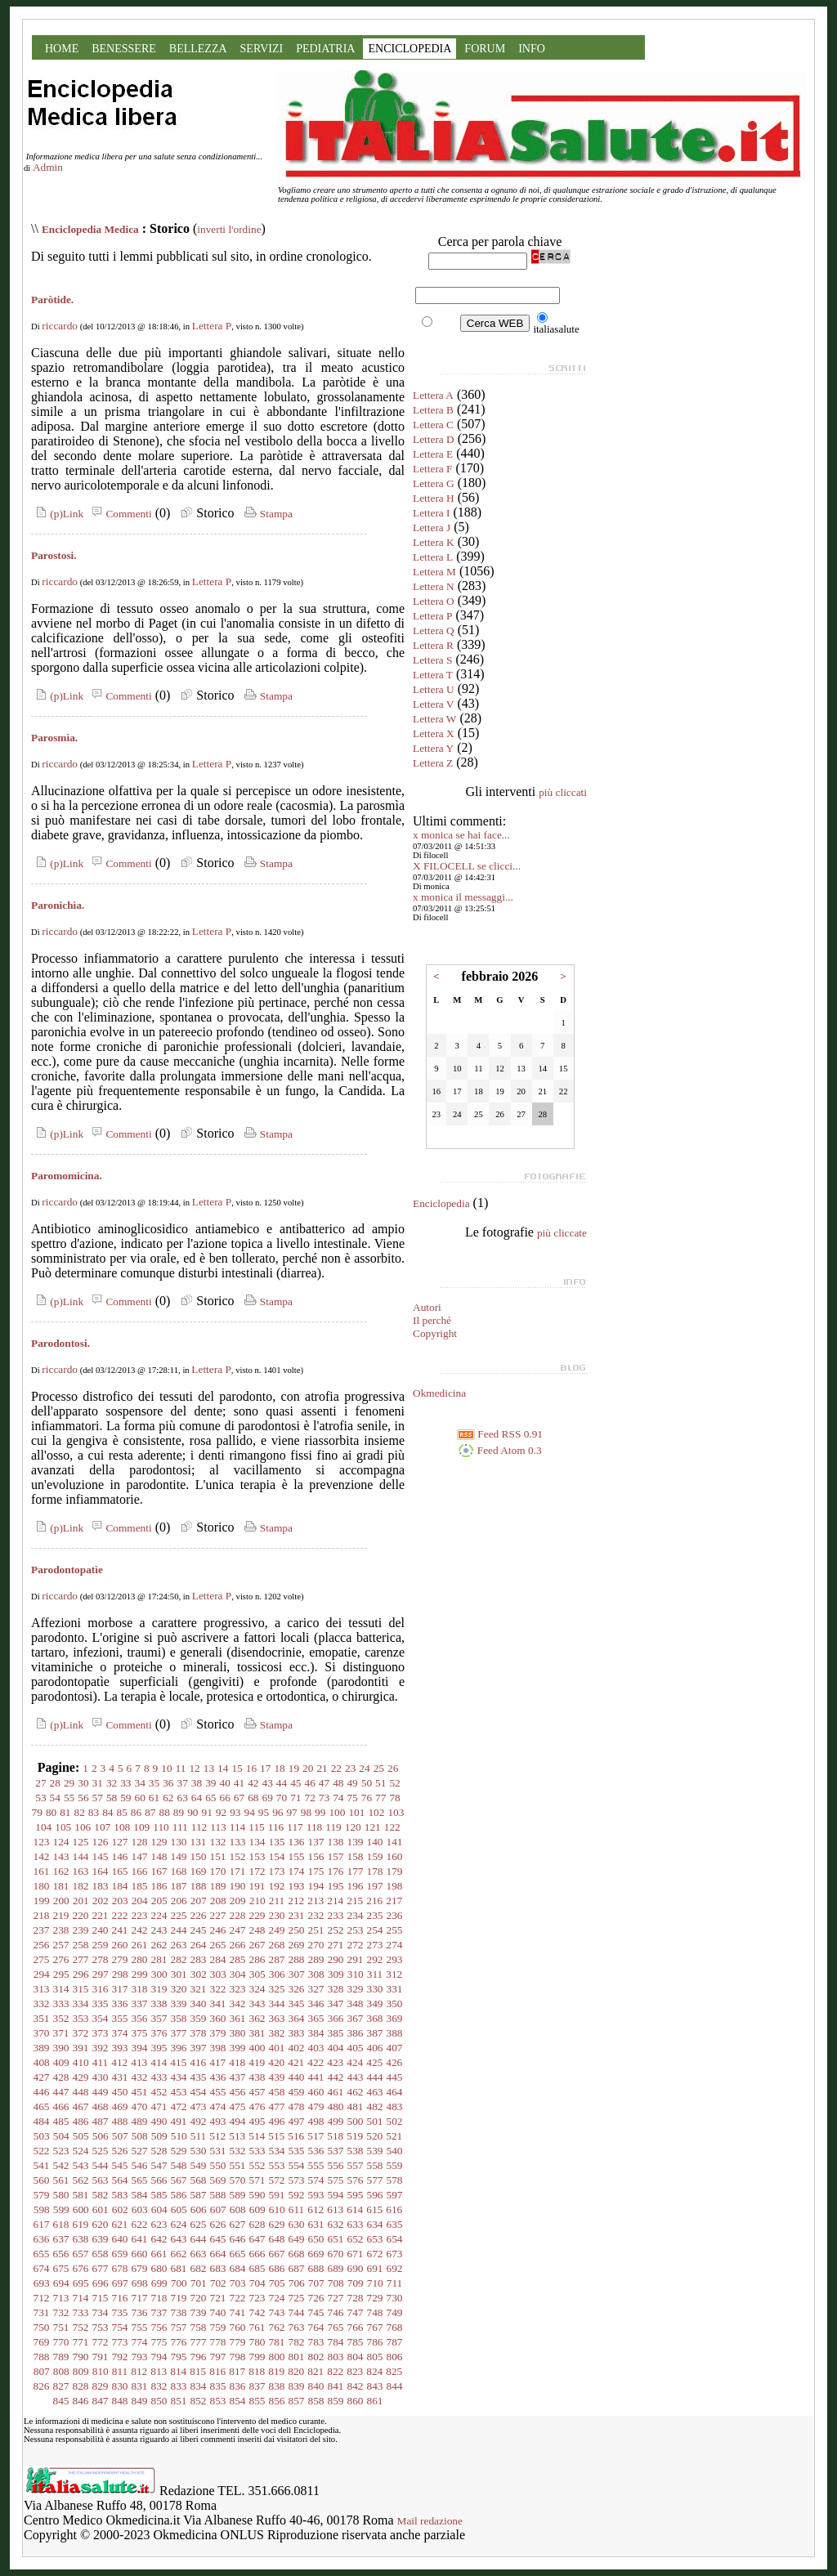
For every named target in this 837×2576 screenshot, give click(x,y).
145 (100, 1856)
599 (61, 2209)
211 (277, 1900)
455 (218, 2092)
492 (198, 2121)
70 (281, 1797)
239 (81, 1930)
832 (159, 2386)
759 (218, 2327)
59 (125, 1797)
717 (140, 2298)
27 (40, 1783)
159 (375, 1856)
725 (297, 2298)
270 (316, 1945)
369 (395, 2018)
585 (159, 2195)
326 (297, 1989)
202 (100, 1900)
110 (161, 1827)
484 (42, 2121)
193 (297, 1886)
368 (375, 2018)
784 (336, 2342)
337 (140, 2003)
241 (120, 1930)
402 (297, 2048)
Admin (48, 167)
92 (221, 1812)
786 (375, 2342)
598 (42, 2209)
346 (316, 2003)
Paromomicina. (66, 1175)
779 (238, 2342)
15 (236, 1768)
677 (100, 2268)
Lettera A (433, 395)
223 (140, 1915)
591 (277, 2195)
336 (120, 2003)
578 (395, 2180)
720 (198, 2298)
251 (316, 1930)
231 (297, 1915)
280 (140, 1959)
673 (395, 2253)
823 (355, 2371)
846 (81, 2401)
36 (168, 1783)
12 (194, 1768)
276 (61, 1959)
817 (237, 2371)
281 (159, 1959)
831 (140, 2386)
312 (394, 1974)
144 (81, 1856)
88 (164, 1812)
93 (235, 1812)
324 (257, 1989)
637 (61, 2239)
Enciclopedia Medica (90, 229)
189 (218, 1886)
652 (355, 2239)
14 (222, 1768)
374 (120, 2033)
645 (218, 2239)
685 (257, 2268)
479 (316, 2106)
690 (355, 2268)
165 (120, 1871)
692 (395, 2268)
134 (257, 1842)
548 (179, 2165)
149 (179, 1856)
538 (355, 2150)
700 (179, 2283)
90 (192, 1812)
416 (198, 2062)
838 (277, 2386)
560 (42, 2180)
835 (218, 2386)
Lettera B (433, 410)
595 (355, 2195)
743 (277, 2312)
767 (375, 2327)
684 (238, 2268)
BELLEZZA (198, 48)
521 (394, 2136)
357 (159, 2018)
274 (395, 1945)
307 (297, 1974)
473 (198, 2106)
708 (336, 2283)
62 (168, 1797)
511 (198, 2136)
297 (100, 1974)
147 (140, 1856)
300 (159, 1974)
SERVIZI (262, 48)
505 (81, 2136)
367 (355, 2018)
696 (100, 2283)
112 (199, 1827)
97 (291, 1812)
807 (42, 2371)
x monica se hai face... (461, 835)
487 (100, 2121)
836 (238, 2386)
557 (355, 2165)
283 (198, 1959)
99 (320, 1812)
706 (297, 2283)
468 (100, 2106)
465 (42, 2106)
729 (375, 2298)
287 (277, 1959)
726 (316, 2298)
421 (296, 2062)
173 (277, 1871)
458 (277, 2092)
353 (81, 2018)
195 (336, 1886)
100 (337, 1812)
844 (395, 2386)
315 (81, 1989)
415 (178, 2062)
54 (55, 1797)
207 (198, 1900)
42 (253, 1783)
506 (100, 2136)
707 (316, 2283)
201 (81, 1900)
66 (225, 1797)
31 (97, 1783)
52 (394, 1783)
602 (120, 2209)
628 (257, 2224)
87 (150, 1812)
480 (336, 2106)
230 (277, 1915)
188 (198, 1886)
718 (159, 2298)
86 (136, 1812)
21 (321, 1768)
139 (355, 1842)
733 (81, 2312)
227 (218, 1915)
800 (277, 2356)
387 (375, 2033)
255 (395, 1930)
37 (182, 1783)
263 (179, 1945)
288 (297, 1959)
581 (81, 2195)
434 (179, 2077)
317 (120, 1989)
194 (316, 1886)
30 (83, 1783)
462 (355, 2092)
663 (198, 2253)
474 (218, 2106)
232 (316, 1915)
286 (257, 1959)
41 (239, 1783)
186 (159, 1886)
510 (179, 2136)
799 (257, 2356)
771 (81, 2342)
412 (119, 2062)
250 (297, 1930)
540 (395, 2150)
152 (238, 1856)
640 (120, 2239)
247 (238, 1930)
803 (336, 2356)
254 (375, 1930)
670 (336, 2253)
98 (306, 1812)
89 (178, 1812)
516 (296, 2136)
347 (336, 2003)
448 (81, 2092)
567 (179, 2180)
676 (81, 2268)
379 (218, 2033)
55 (69, 1797)
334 (81, 2003)
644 (198, 2239)
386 (355, 2033)
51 (380, 1783)
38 (196, 1783)
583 (120, 2195)
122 (392, 1827)
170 (218, 1871)
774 (140, 2342)
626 (218, 2224)
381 (257, 2033)
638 (81, 2239)
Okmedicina (439, 1393)
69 (267, 1797)
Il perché (432, 1320)
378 (198, 2033)
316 (100, 1989)
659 (120, 2253)
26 (392, 1768)
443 (355, 2077)
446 (42, 2092)
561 (61, 2180)
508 (140, 2136)
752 (81, 2327)
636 (42, 2239)
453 (179, 2092)
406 (375, 2048)
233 (336, 1915)
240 (100, 1930)
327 (316, 1989)
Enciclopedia (441, 1203)
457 (257, 2092)
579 (42, 2195)
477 (277, 2106)
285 (238, 1959)
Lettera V (433, 704)
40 (225, 1783)
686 (277, 2268)
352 (61, 2018)
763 (297, 2327)
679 (140, 2268)
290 (336, 1959)
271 (336, 1945)
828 (81, 2386)
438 (257, 2077)
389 (42, 2048)
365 (316, 2018)
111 (180, 1827)
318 (140, 1989)
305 (257, 1974)
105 (63, 1827)
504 (61, 2136)
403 (316, 2048)
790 (81, 2356)
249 (277, 1930)
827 (61, 2386)
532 (238, 2150)
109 (141, 1827)
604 (159, 2209)
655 (42, 2253)
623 (159, 2224)
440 (297, 2077)
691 (375, 2268)
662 (179, 2253)
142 (42, 1856)
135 (277, 1842)
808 (61, 2371)
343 (257, 2003)
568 (198, 2180)
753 (100, 2327)
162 (61, 1871)
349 (375, 2003)
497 (297, 2121)
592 (297, 2195)
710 (375, 2283)
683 (218, 2268)
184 (120, 1886)
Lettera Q (433, 630)
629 (277, 2224)
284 (218, 1959)
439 (277, 2077)
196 (355, 1886)
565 (140, 2180)
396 (179, 2048)
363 (277, 2018)
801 (297, 2356)
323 (238, 1989)
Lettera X (433, 733)
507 (120, 2136)
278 (100, 1959)
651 (336, 2239)
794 (159, 2356)
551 (238, 2165)
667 (277, 2253)
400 (257, 2048)
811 (120, 2371)
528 (159, 2150)
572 (277, 2180)
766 (355, 2327)
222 (120, 1915)
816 (217, 2371)
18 (279, 1768)
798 (238, 2356)
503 (42, 2136)
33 (125, 1783)
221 (100, 1915)
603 (140, 2209)
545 (120, 2165)
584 (140, 2195)
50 (366, 1783)
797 (218, 2356)
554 (297, 2165)
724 (277, 2298)
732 (61, 2312)
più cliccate (562, 1233)
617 (42, 2224)
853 (218, 2401)
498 (316, 2121)
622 (140, 2224)
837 (257, 2386)
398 (218, 2048)
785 (355, 2342)
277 (81, 1959)
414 (158, 2062)
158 (355, 1856)
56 (83, 1797)
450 (120, 2092)
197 (375, 1886)
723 (257, 2298)
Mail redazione (430, 2521)
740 (218, 2312)
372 (81, 2033)
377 (179, 2033)
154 (277, 1856)
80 (51, 1812)
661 (159, 2253)
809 (81, 2371)
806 (395, 2356)
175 (316, 1871)
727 (336, 2298)
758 (198, 2327)
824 (374, 2371)
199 (42, 1900)
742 (257, 2312)
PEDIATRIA (325, 48)
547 (159, 2165)
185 (140, 1886)
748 (375, 2312)
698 (140, 2283)
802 (316, 2356)
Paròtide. (52, 299)
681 (179, 2268)
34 (140, 1783)
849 (140, 2401)
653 (375, 2239)
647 (257, 2239)
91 (206, 1812)
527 (140, 2150)
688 (316, 2268)
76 (366, 1797)
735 (120, 2312)
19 (294, 1768)
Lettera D (433, 439)
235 (375, 1915)
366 (336, 2018)
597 (395, 2195)
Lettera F (432, 469)
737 (159, 2312)
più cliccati (563, 792)
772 (100, 2342)
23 (350, 1768)
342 (238, 2003)
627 (238, 2224)
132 (218, 1842)
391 (81, 2048)
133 (238, 1842)
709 (355, 2283)
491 (179, 2121)
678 (120, 2268)
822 (335, 2371)
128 (140, 1842)
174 (297, 1871)
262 (159, 1945)
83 (93, 1812)
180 (42, 1886)
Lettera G (433, 483)
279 (120, 1959)
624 (179, 2224)
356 (140, 2018)
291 (355, 1959)
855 (257, 2401)
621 (120, 2224)
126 (100, 1842)
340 (198, 2003)
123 (42, 1842)
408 (42, 2062)
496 (277, 2121)
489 (140, 2121)
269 (297, 1945)
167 (159, 1871)
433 (159, 2077)
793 (140, 2356)
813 (158, 2371)
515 (276, 2136)
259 (100, 1945)
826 (42, 2386)
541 (42, 2165)
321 (198, 1989)
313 (42, 1989)
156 (316, 1856)
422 (315, 2062)
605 (179, 2209)
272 (355, 1945)
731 (42, 2312)
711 (395, 2283)
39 (210, 1783)
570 (238, 2180)
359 (198, 2018)
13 (209, 1768)
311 (375, 1974)
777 (198, 2342)
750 (42, 2327)
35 (154, 1783)
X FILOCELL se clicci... (467, 866)
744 (297, 2312)
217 (394, 1900)
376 (159, 2033)
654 (395, 2239)
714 (81, 2298)
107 (102, 1827)
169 (198, 1871)
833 (179, 2386)
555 (316, 2165)
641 (140, 2239)
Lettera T (433, 675)
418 (237, 2062)
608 (238, 2209)
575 (336, 2180)
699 (159, 2283)
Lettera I (431, 513)
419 (256, 2062)
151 (218, 1856)
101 (356, 1812)
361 (238, 2018)
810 (100, 2371)
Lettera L (433, 557)
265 (218, 1945)
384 (316, 2033)
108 (122, 1827)
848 (120, 2401)
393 (120, 2048)
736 (140, 2312)
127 (120, 1842)
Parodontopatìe (67, 1569)
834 (198, 2386)
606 (198, 2209)
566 (159, 2180)
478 (297, 2106)
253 (355, 1930)
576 (355, 2180)
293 (395, 1959)
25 (379, 1768)
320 (179, 1989)
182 (81, 1886)
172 (257, 1871)
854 (238, 2401)
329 (355, 1989)
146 (120, 1856)
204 (140, 1900)
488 (120, 2121)
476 (257, 2106)
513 (237, 2136)
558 (375, 2165)
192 (277, 1886)
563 (100, 2180)
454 (198, 2092)
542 (61, 2165)
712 (42, 2298)
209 (238, 1900)
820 (296, 2371)
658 (100, 2253)
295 (61, 1974)
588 (218, 2195)
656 (61, 2253)
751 (61, 2327)
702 (218, 2283)
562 (81, 2180)
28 (55, 1783)
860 (355, 2401)
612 (315, 2209)
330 (375, 1989)
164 (100, 1871)
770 (61, 2342)
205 (159, 1900)
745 (316, 2312)
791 (100, 2356)
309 (336, 1974)
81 (65, 1812)
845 (61, 2401)
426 (394, 2062)
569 (218, 2180)
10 (166, 1768)
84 (107, 1812)
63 (182, 1797)
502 (395, 2121)
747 (355, 2312)
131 (198, 1842)
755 (140, 2327)
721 (218, 2298)
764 (316, 2327)
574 (316, 2180)
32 (111, 1783)
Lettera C (433, 424)
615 (374, 2209)
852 (198, 2401)
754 (120, 2327)
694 (61, 2283)
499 (336, 2121)
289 (316, 1959)
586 (179, 2195)
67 (239, 1797)
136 (297, 1842)
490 (159, 2121)
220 (81, 1915)
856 (277, 2401)
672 (375, 2253)
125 (81, 1842)
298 (120, 1974)
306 (277, 1974)
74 (338, 1797)
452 (159, 2092)
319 (159, 1989)
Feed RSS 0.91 (500, 1434)
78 (394, 1797)
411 (100, 2062)
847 (100, 2401)
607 (218, 2209)
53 (40, 1797)
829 (100, 2386)
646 (238, 2239)
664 (218, 2253)
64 (196, 1797)
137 (316, 1842)
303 (218, 1974)
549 (198, 2165)
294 (42, 1974)
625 (198, 2224)
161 (42, 1871)
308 (316, 1974)
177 (355, 1871)
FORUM (484, 48)
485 (61, 2121)
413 (139, 2062)
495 (257, 2121)
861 (375, 2401)
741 (238, 2312)
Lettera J (431, 527)
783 (316, 2342)
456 (238, 2092)
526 (120, 2150)
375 (140, 2033)
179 (395, 1871)
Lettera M (434, 572)
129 (159, 1842)
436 (218, 2077)
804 (355, 2356)
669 (316, 2253)
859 (336, 2401)
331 (395, 1989)
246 (218, 1930)
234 (355, 1915)
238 (61, 1930)
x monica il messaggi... (463, 897)
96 (277, 1812)
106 (82, 1827)
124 (61, 1842)
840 (316, 2386)
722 (238, 2298)
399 (238, 2048)
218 (42, 1915)
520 (374, 2136)
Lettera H (433, 498)
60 (140, 1797)
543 (81, 2165)
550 (218, 2165)
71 (295, 1797)
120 (353, 1827)
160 (395, 1856)
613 (335, 2209)
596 (375, 2195)
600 (81, 2209)
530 (198, 2150)
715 (100, 2298)
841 (336, 2386)
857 (297, 2401)
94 (249, 1812)
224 (159, 1915)
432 (140, 2077)
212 (296, 1900)
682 (198, 2268)
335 (100, 2003)
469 (120, 2106)
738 (179, 2312)
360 (218, 2018)
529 (179, 2150)
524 (81, 2150)
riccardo (60, 326)
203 (120, 1900)
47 (324, 1783)
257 (61, 1945)
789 (61, 2356)
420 (276, 2062)
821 (315, 2371)
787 (395, 2342)
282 (179, 1959)
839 (297, 2386)
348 (355, 2003)
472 (179, 2106)
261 (140, 1945)
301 (179, 1974)
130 (179, 1842)
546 (140, 2165)
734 (100, 2312)
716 (120, 2298)
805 (375, 2356)
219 (61, 1915)
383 (297, 2033)
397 (198, 2048)
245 (198, 1930)
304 (238, 1974)
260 (120, 1945)
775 (159, 2342)
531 (218, 2150)
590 (257, 2195)
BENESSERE (124, 48)
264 (198, 1945)
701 (198, 2283)
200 (61, 1900)
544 (100, 2165)
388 (395, 2033)
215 (355, 1900)
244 (179, 1930)
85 (122, 1812)
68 (253, 1797)
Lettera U (433, 689)
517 (315, 2136)
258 (81, 1945)
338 (159, 2003)
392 (100, 2048)
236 (395, 1915)
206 (179, 1900)
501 (375, 2121)
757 (179, 2327)
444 (375, 2077)
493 (218, 2121)
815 (198, 2371)
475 (238, 2106)
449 (100, 2092)
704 (257, 2283)
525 (100, 2150)
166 (140, 1871)
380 (238, 2033)
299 (140, 1974)
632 (336, 2224)
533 (257, 2150)
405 (355, 2048)
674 (42, 2268)
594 (336, 2195)
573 (297, 2180)
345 (297, 2003)
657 (81, 2253)
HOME (61, 48)
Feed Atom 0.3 (499, 1450)
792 (120, 2356)
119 (333, 1827)
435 (198, 2077)
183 (100, 1886)
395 (159, 2048)
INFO (531, 48)
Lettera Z (433, 763)
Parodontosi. (60, 1343)
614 (355, 2209)
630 (297, 2224)
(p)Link (57, 514)
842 (355, 2386)
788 (42, 2356)
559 (395, 2165)
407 (395, 2048)
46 (309, 1783)
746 (336, 2312)
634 (375, 2224)
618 (61, 2224)
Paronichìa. (57, 905)
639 (100, 2239)
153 (257, 1856)
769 (42, 2342)
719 (179, 2298)
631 (316, 2224)
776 (179, 2342)
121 (373, 1827)
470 (140, 2106)
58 (111, 1797)
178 (375, 1871)
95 (263, 1812)
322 (218, 1989)
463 (375, 2092)
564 (120, 2180)
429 (81, 2077)
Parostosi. (54, 555)
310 (355, 1974)
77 (380, 1797)
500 (355, 2121)
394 (140, 2048)
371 (61, 2033)
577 (375, 2180)
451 (140, 2092)
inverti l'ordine (229, 229)
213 (315, 1900)
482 (375, 2106)
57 (97, 1797)
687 (297, 2268)
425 (374, 2062)
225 (179, 1915)
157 (336, 1856)
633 (355, 2224)
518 (335, 2136)
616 (394, 2209)
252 (336, 1930)
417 (217, 2062)
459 (297, 2092)
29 (69, 1783)
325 (277, 1989)
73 (324, 1797)
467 (81, 2106)
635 (395, 2224)
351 (42, 2018)
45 (295, 1783)
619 (81, 2224)
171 (238, 1871)
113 (218, 1827)
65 (210, 1797)
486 (81, 2121)
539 (375, 2150)
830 (120, 2386)
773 (120, 2342)
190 (238, 1886)
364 (297, 2018)
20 (307, 1768)
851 (179, 2401)
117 (295, 1827)
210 (257, 1900)
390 (61, 2048)
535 (297, 2150)
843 (375, 2386)
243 (159, 1930)
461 (336, 2092)
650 (316, 2239)
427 (42, 2077)
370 (42, 2033)
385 (336, 2033)
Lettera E (433, 454)
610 (277, 2209)
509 (159, 2136)
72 (309, 1797)
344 (277, 2003)
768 (395, 2327)
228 (238, 1915)
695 (81, 2283)
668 (297, 2253)
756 (159, 2327)
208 (218, 1900)
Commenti (119, 514)
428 (61, 2077)
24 (364, 1768)
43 (267, 1783)
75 (352, 1797)
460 (316, 2092)
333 (61, 2003)
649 (297, 2239)
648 (277, 2239)
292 (375, 1959)
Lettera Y (433, 748)
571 (257, 2180)
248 (257, 1930)
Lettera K (433, 542)
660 (140, 2253)
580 (61, 2195)
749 (395, 2312)
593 (316, 2195)
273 (375, 1945)
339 (179, 2003)
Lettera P (211, 326)
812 (139, 2371)
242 (140, 1930)
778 (218, 2342)
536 (316, 2150)
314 (61, 1989)
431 (120, 2077)
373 (100, 2033)
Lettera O (433, 601)
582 (100, 2195)
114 (238, 1827)
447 (61, 2092)
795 (179, 2356)
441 (316, 2077)
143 (61, 1856)
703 (238, 2283)
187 (179, 1886)
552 (257, 2165)
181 (61, 1886)
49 (352, 1783)
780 (257, 2342)
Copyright (435, 1333)
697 (120, 2283)
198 (395, 1886)
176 (336, 1871)
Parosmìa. (54, 737)
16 (251, 1768)
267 (257, 1945)
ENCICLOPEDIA (409, 48)
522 (42, 2150)
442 (336, 2077)
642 (159, 2239)
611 (297, 2209)
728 (355, 2298)
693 (42, 2283)
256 (42, 1945)
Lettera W (434, 719)
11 (181, 1768)
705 (277, 2283)
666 (257, 2253)
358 (179, 2018)
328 (336, 1989)
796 (198, 2356)
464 (395, 2092)
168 (179, 1871)
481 (355, 2106)
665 (238, 2253)
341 (218, 2003)
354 (100, 2018)
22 (336, 1768)
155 (297, 1856)
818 (256, 2371)
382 (277, 2033)
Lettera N (433, 586)
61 (154, 1797)
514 (256, 2136)
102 (376, 1812)
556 (336, 2165)
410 (81, 2062)
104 (43, 1827)
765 (336, 2327)
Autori (427, 1307)
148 (159, 1856)
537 (336, 2150)
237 (42, 1930)
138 (336, 1842)
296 (81, 1974)
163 (81, 1871)
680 (159, 2268)
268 (277, 1945)
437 (238, 2077)
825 (394, 2371)
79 (37, 1812)
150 (198, 1856)
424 (355, 2062)
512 (217, 2136)
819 (276, 2371)
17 (265, 1768)
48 (338, 1783)
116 (276, 1827)
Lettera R (433, 645)
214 (335, 1900)
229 (257, 1915)
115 (256, 1827)
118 (315, 1827)
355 (120, 2018)
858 (316, 2401)
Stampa (267, 514)
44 (281, 1783)
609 (257, 2209)
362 (257, 2018)
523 (61, 2150)
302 (198, 1974)
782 (297, 2342)
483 (395, 2106)
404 (336, 2048)
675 (61, 2268)
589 (238, 2195)
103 (395, 1812)
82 (79, 1812)
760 (238, 2327)
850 (159, 2401)
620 (100, 2224)
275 (42, 1959)
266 (238, 1945)
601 (100, 2209)
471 (159, 2106)
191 (257, 1886)
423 (335, 2062)
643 (179, 2239)
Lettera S (432, 660)
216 (374, 1900)
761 (257, 2327)
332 (42, 2003)
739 (198, 2312)
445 (395, 2077)
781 (277, 2342)
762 (277, 2327)
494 (238, 2121)
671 (355, 2253)
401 (277, 2048)
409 (61, 2062)
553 (277, 2165)
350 (395, 2003)
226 (198, 1915)
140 (375, 1842)
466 (61, 2106)
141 (395, 1842)
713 (61, 2298)
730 (395, 2298)
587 (198, 2195)
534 (277, 2150)
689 (336, 2268)
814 (178, 2371)
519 (355, 2136)
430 (100, 2077)
